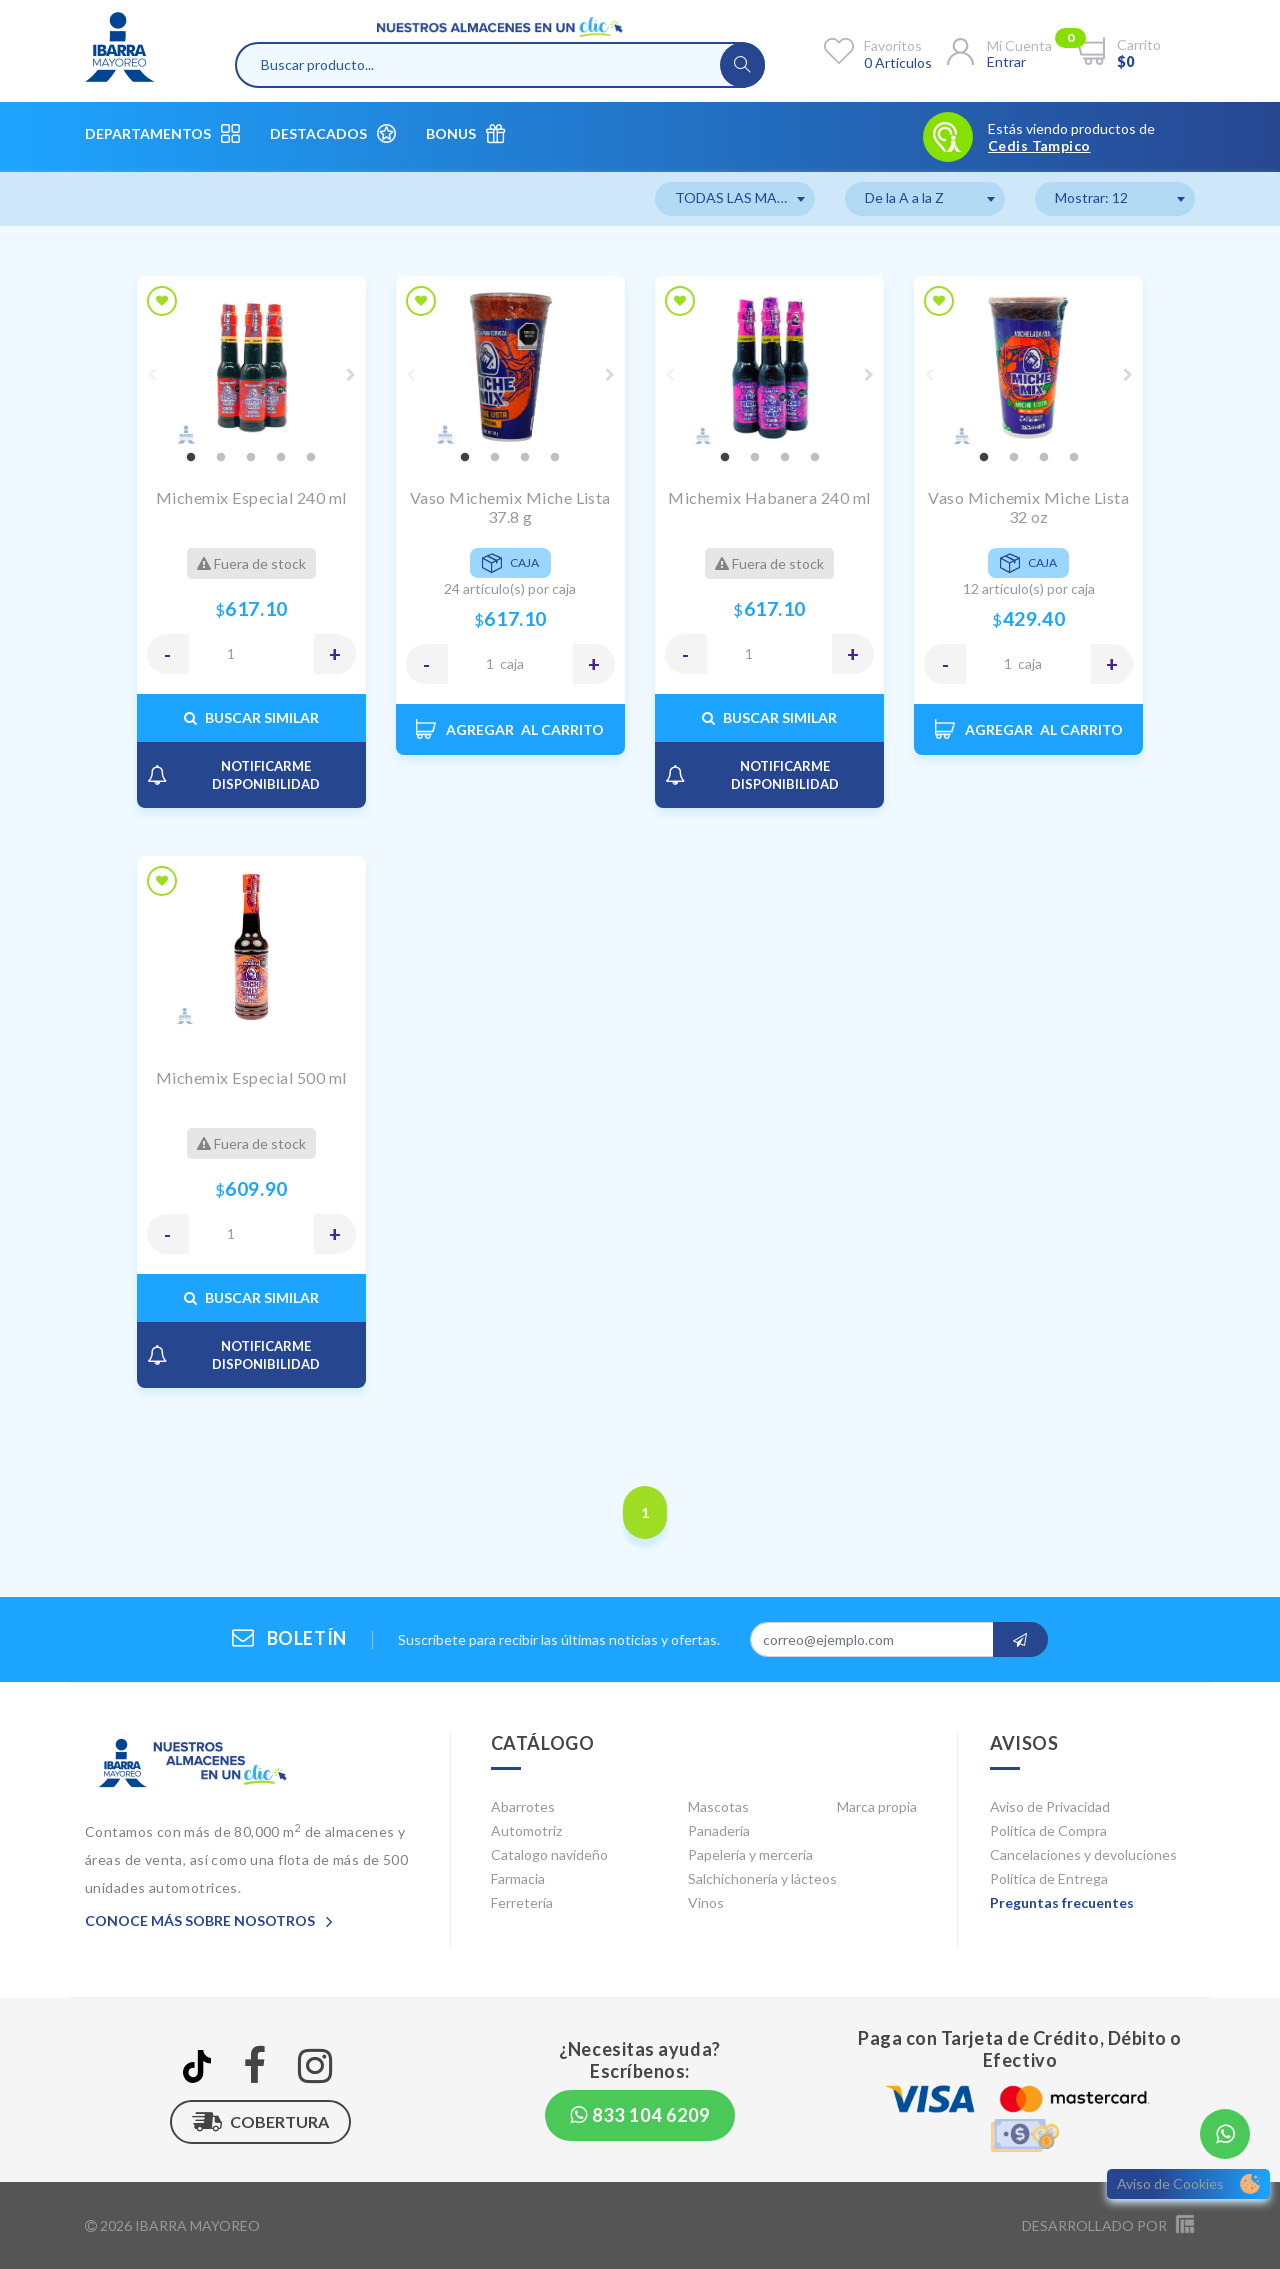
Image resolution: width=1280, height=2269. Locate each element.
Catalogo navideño (549, 1854)
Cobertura (260, 2122)
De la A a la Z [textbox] (904, 197)
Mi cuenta (1019, 45)
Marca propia (877, 1806)
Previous (152, 375)
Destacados (333, 133)
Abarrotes (523, 1806)
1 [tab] (191, 458)
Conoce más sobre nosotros (209, 1920)
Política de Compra (1048, 1830)
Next (351, 375)
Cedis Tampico (1039, 146)
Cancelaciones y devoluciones (1083, 1854)
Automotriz (526, 1830)
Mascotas (718, 1806)
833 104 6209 (640, 2115)
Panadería (719, 1830)
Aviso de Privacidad (1050, 1806)
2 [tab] (221, 458)
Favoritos (893, 45)
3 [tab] (251, 458)
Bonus (465, 133)
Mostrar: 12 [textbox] (1091, 197)
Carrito (1139, 44)
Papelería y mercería (750, 1854)
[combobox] (735, 199)
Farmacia (518, 1878)
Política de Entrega (1049, 1878)
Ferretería (522, 1902)
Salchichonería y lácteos (762, 1878)
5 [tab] (311, 458)
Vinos (706, 1902)
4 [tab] (281, 458)
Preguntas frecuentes (1062, 1902)
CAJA (512, 663)
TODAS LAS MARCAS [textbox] (744, 197)
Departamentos (162, 133)
